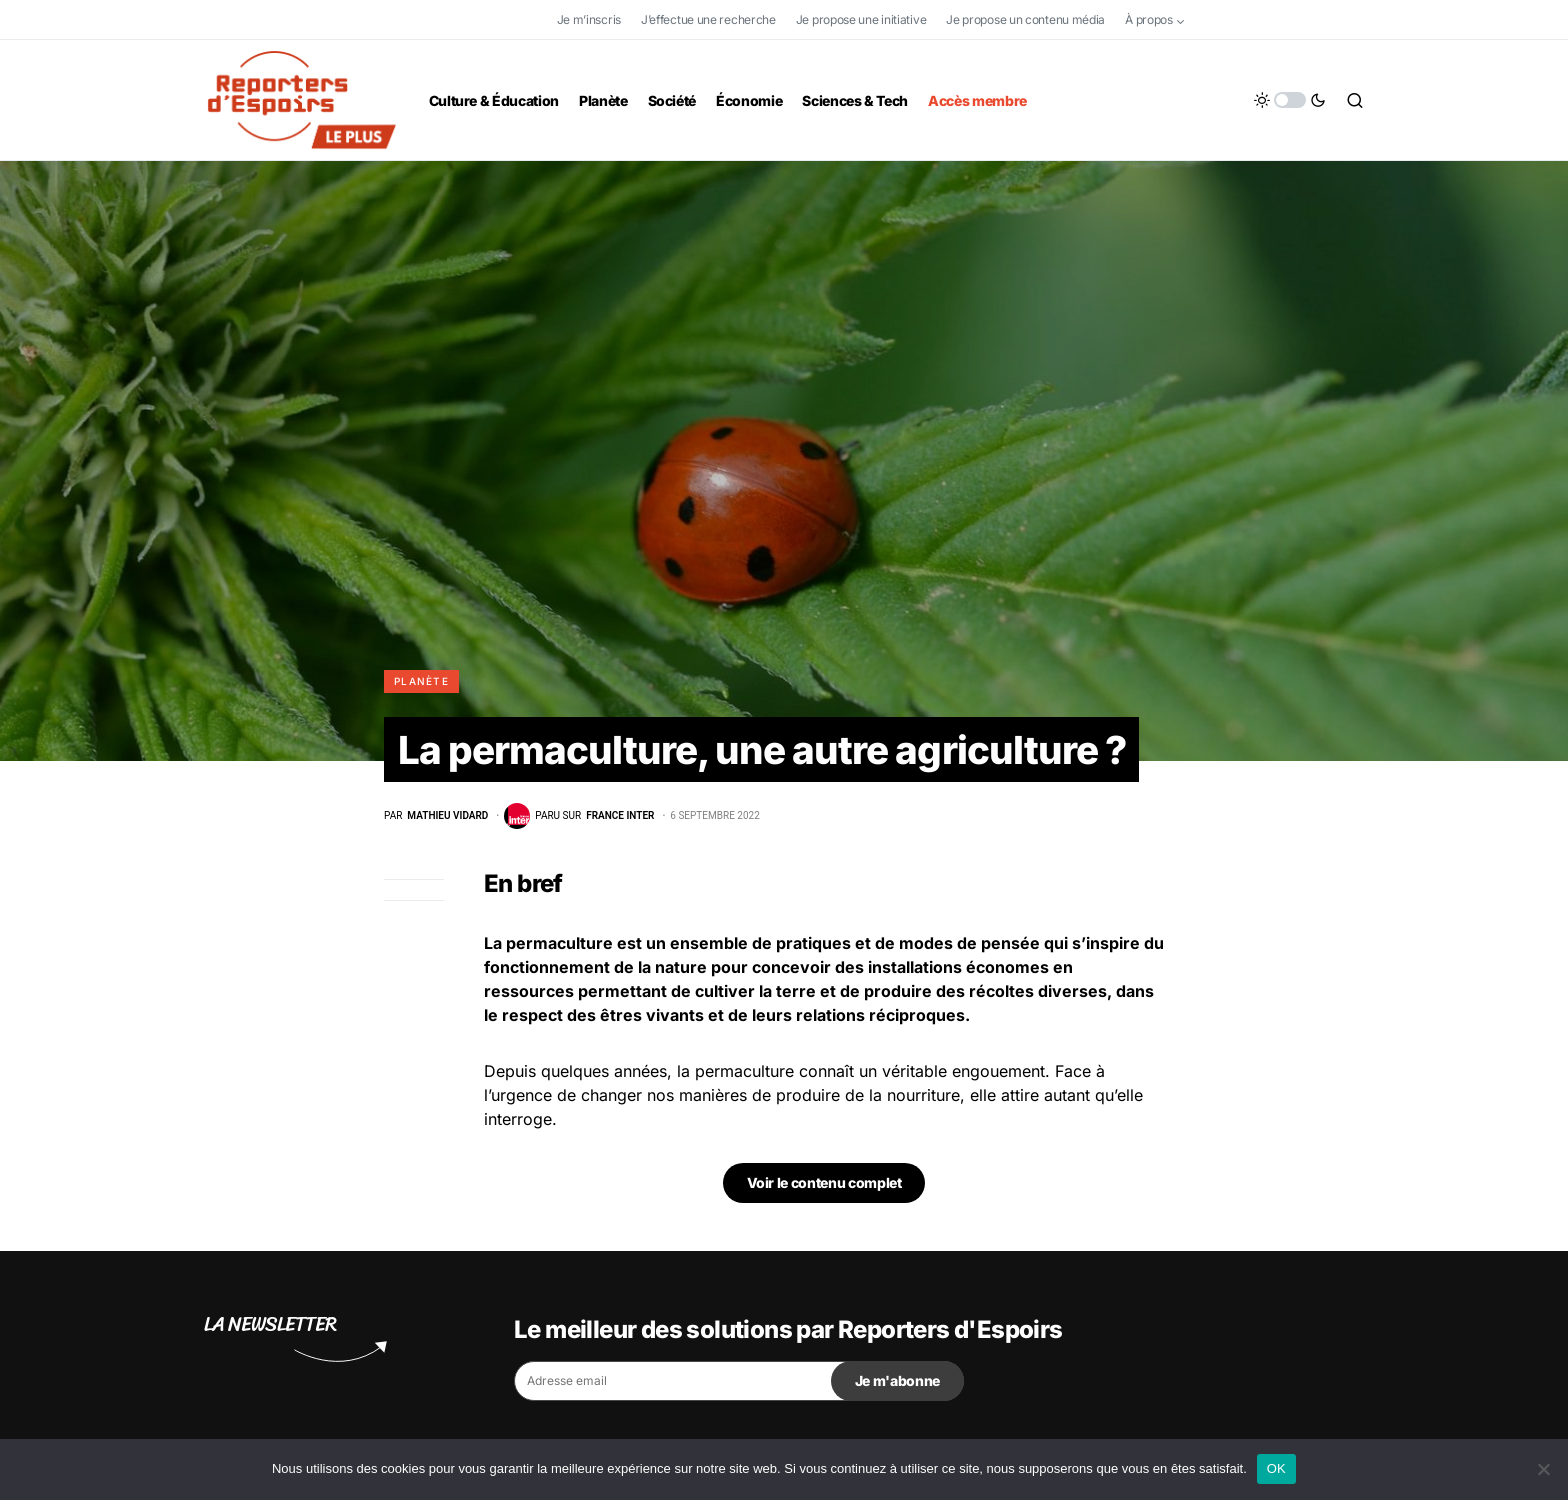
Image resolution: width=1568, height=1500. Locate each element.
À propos (1149, 19)
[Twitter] (1262, 20)
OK (1276, 1468)
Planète (421, 681)
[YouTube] (1305, 20)
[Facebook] (1218, 20)
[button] (1290, 100)
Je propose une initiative (861, 19)
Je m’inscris (589, 19)
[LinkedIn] (1348, 20)
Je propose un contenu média (1025, 19)
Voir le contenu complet (824, 1184)
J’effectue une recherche (708, 19)
